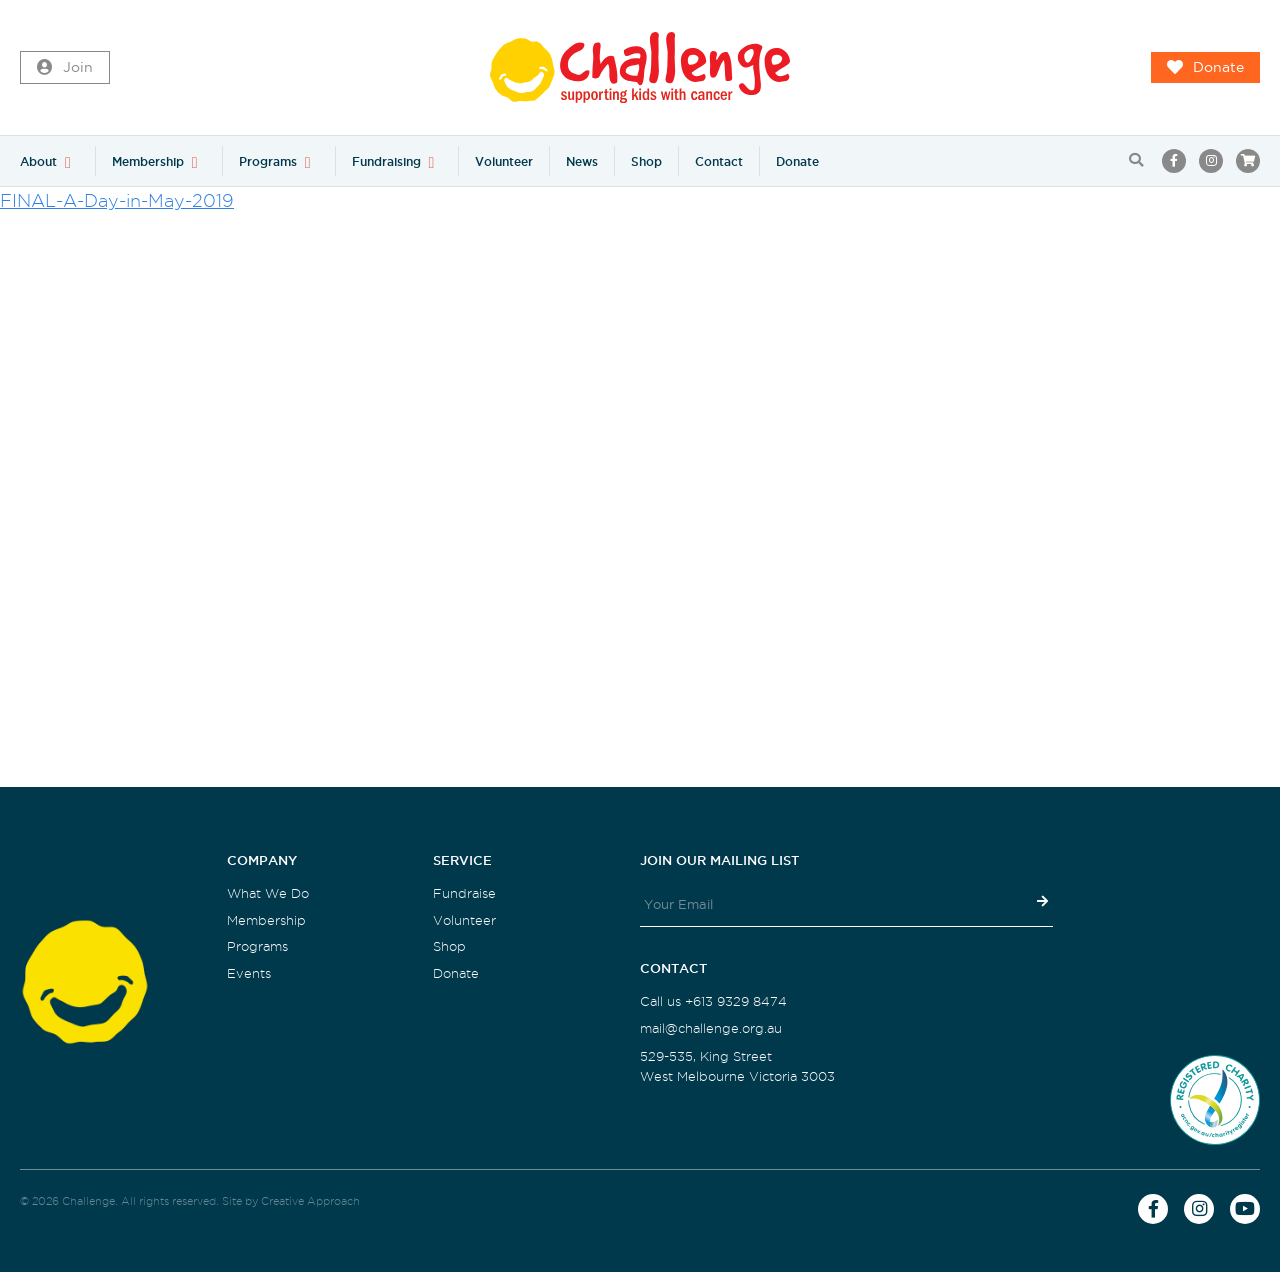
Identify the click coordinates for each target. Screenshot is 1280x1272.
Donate (1205, 68)
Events (249, 973)
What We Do (268, 893)
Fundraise (464, 893)
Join (65, 68)
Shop (646, 161)
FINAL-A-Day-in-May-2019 (117, 200)
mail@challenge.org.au (711, 1028)
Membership (148, 161)
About (38, 161)
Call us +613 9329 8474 (713, 1001)
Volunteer (504, 161)
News (582, 161)
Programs (268, 161)
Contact (719, 161)
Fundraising (386, 161)
